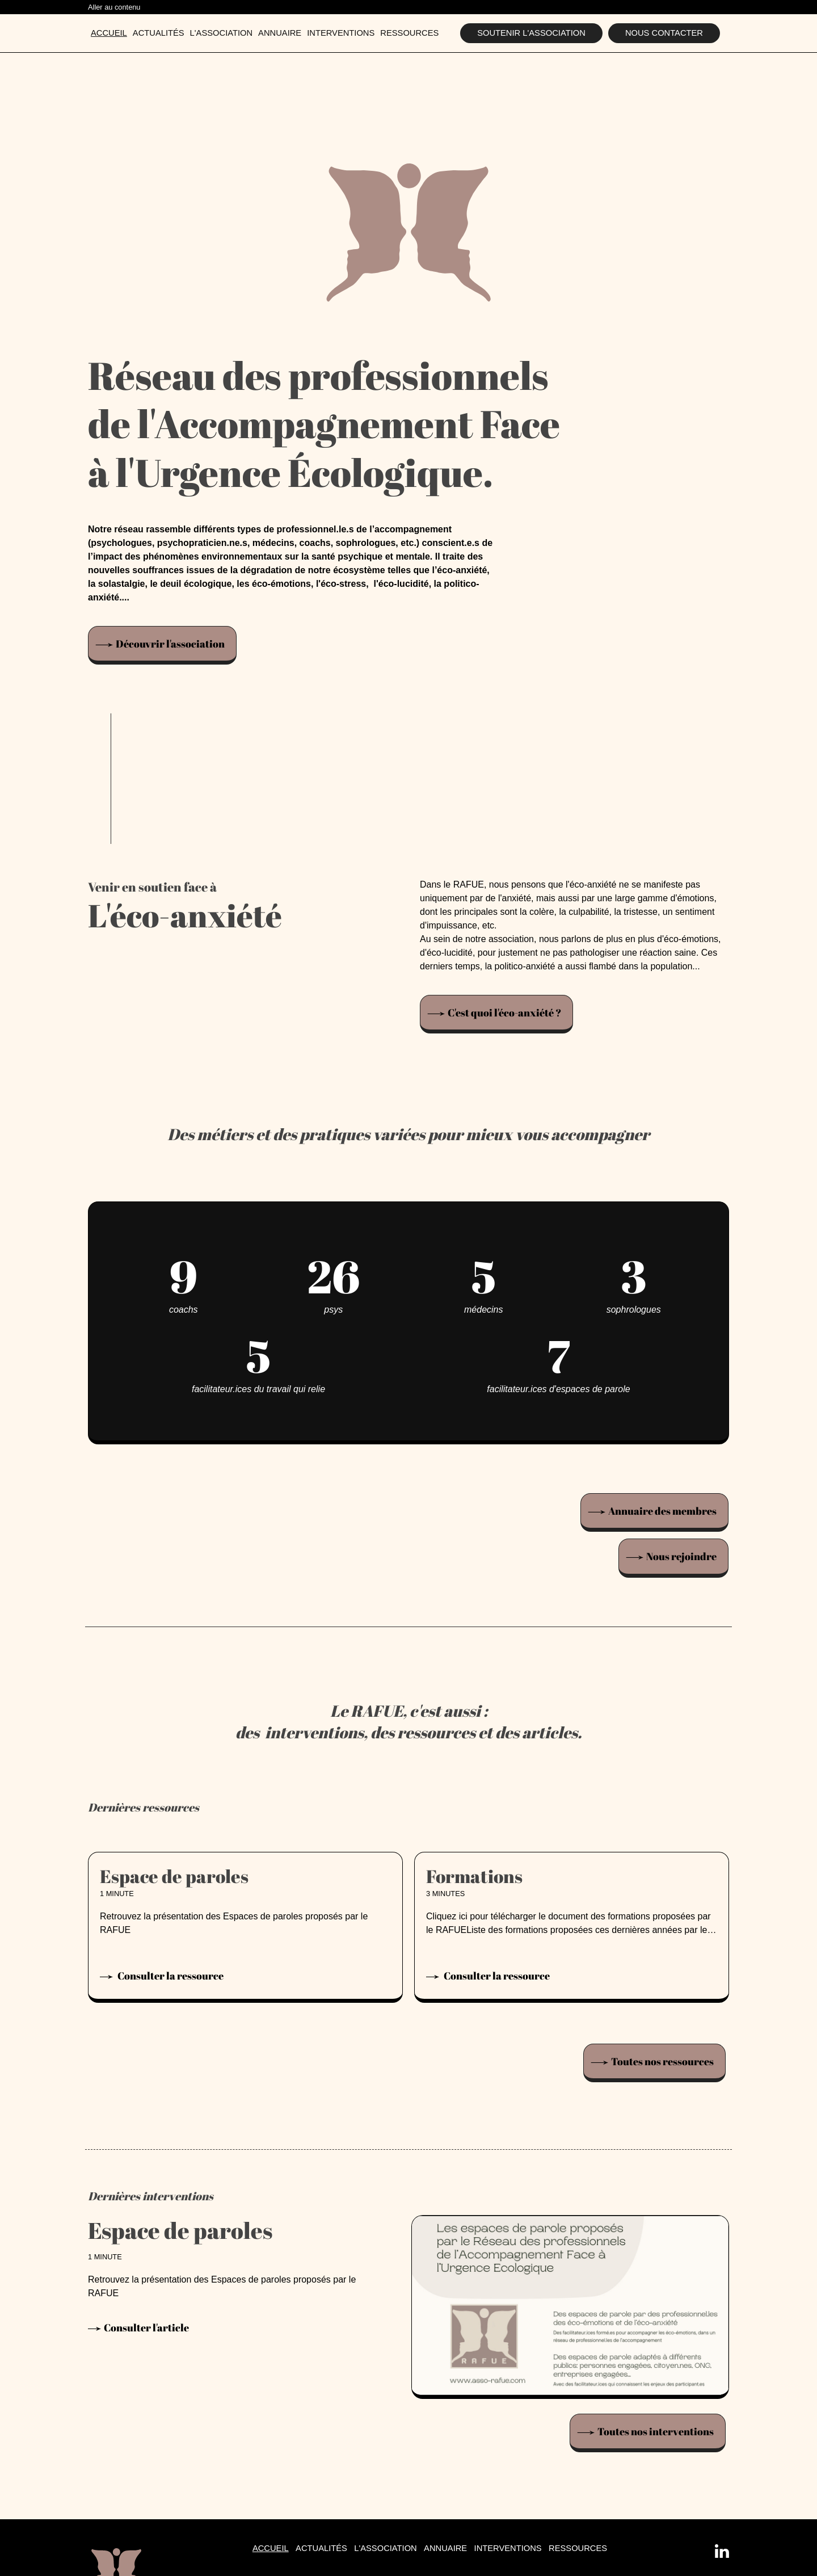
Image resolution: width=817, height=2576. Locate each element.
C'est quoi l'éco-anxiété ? (504, 1012)
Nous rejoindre (681, 1556)
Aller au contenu (114, 7)
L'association (221, 32)
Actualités (158, 32)
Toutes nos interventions (655, 2431)
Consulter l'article (146, 2328)
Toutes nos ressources (662, 2060)
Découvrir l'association (170, 643)
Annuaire (279, 32)
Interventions (340, 32)
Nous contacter (664, 32)
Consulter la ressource (170, 1976)
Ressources (409, 32)
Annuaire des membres (662, 1511)
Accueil (109, 32)
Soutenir (531, 32)
